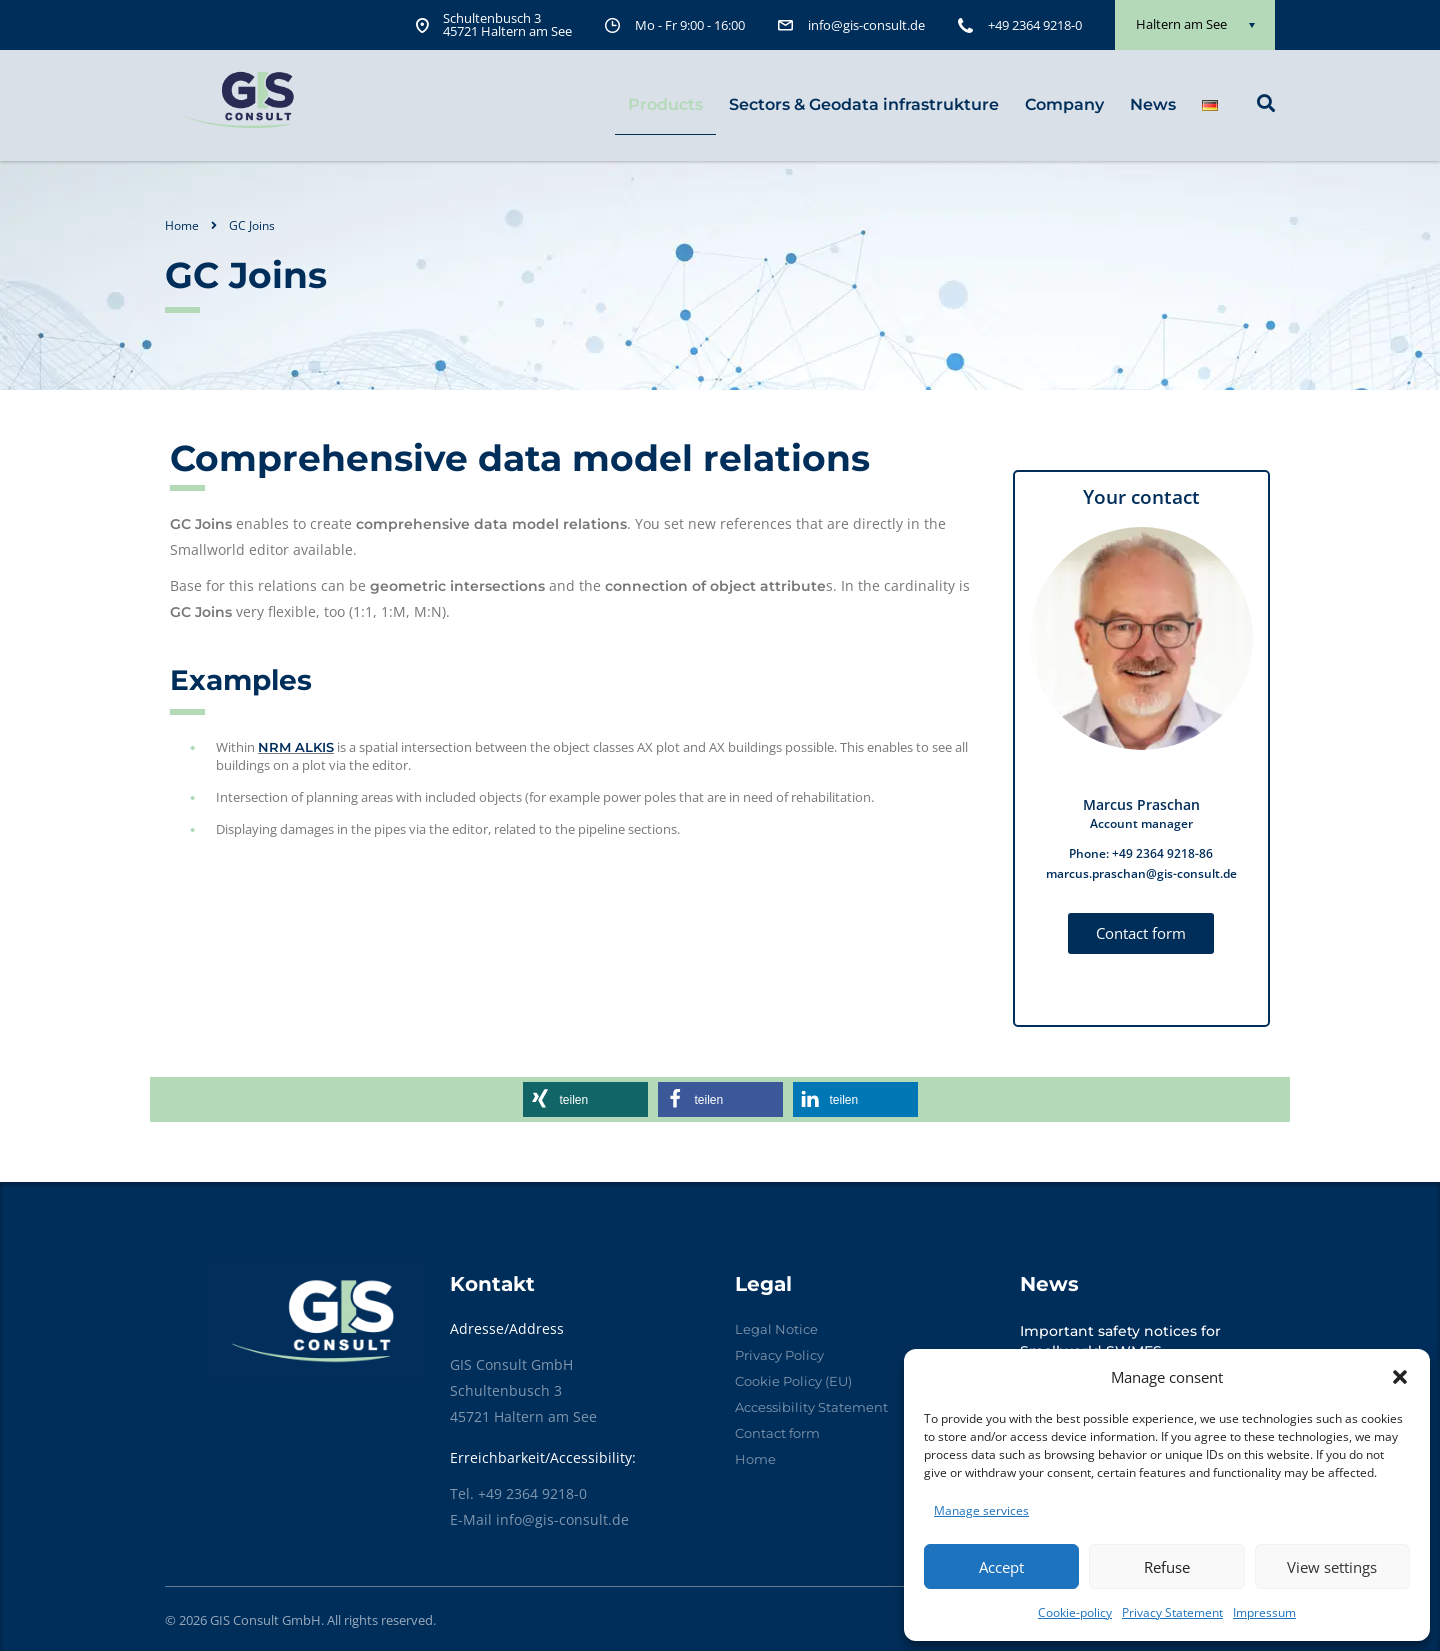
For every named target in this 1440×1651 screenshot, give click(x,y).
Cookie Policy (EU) (793, 1381)
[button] (1400, 1377)
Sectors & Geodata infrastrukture (864, 104)
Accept (1001, 1567)
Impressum (1264, 1612)
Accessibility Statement (811, 1407)
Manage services (981, 1510)
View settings (1332, 1567)
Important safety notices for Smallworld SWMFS (1120, 1341)
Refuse (1167, 1567)
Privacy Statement (1172, 1612)
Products (665, 104)
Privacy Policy (779, 1355)
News (1153, 104)
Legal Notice (776, 1329)
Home (182, 225)
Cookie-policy (1075, 1612)
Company (1064, 104)
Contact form (777, 1433)
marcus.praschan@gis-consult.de (1141, 873)
